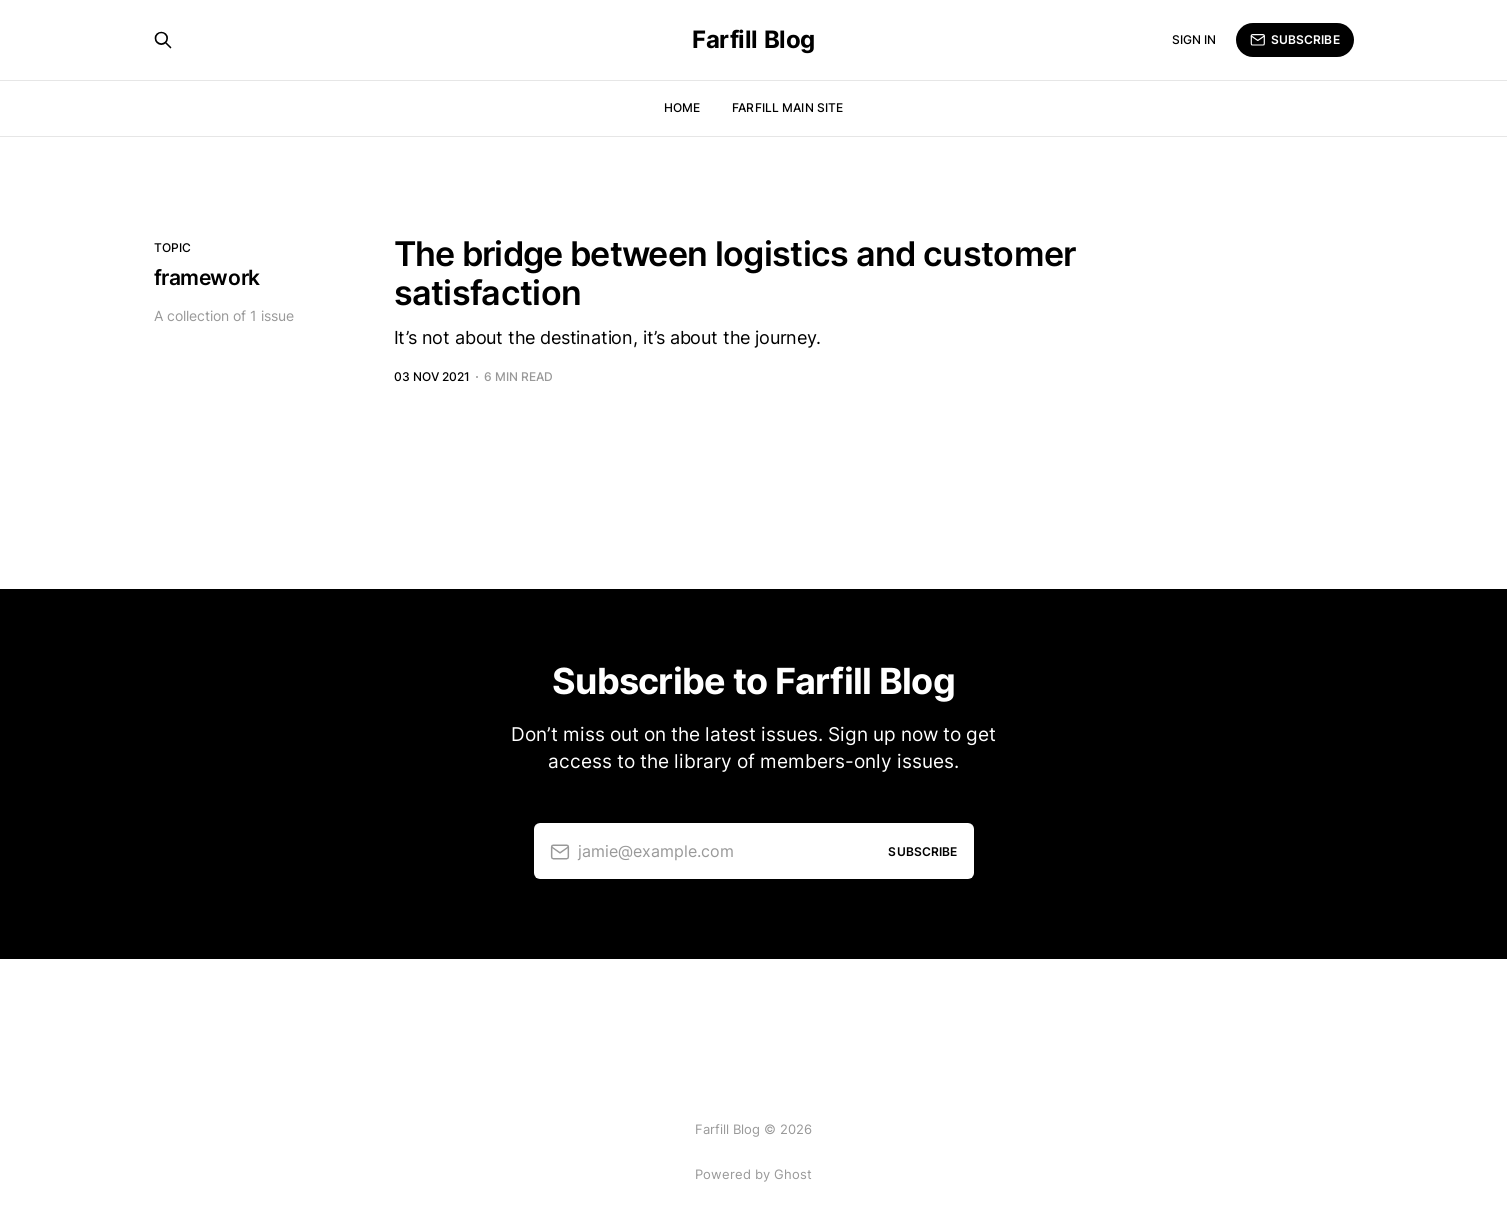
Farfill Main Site (787, 107)
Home (682, 107)
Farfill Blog (753, 40)
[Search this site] (163, 40)
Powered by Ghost (753, 1174)
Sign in (1194, 39)
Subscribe (1294, 40)
